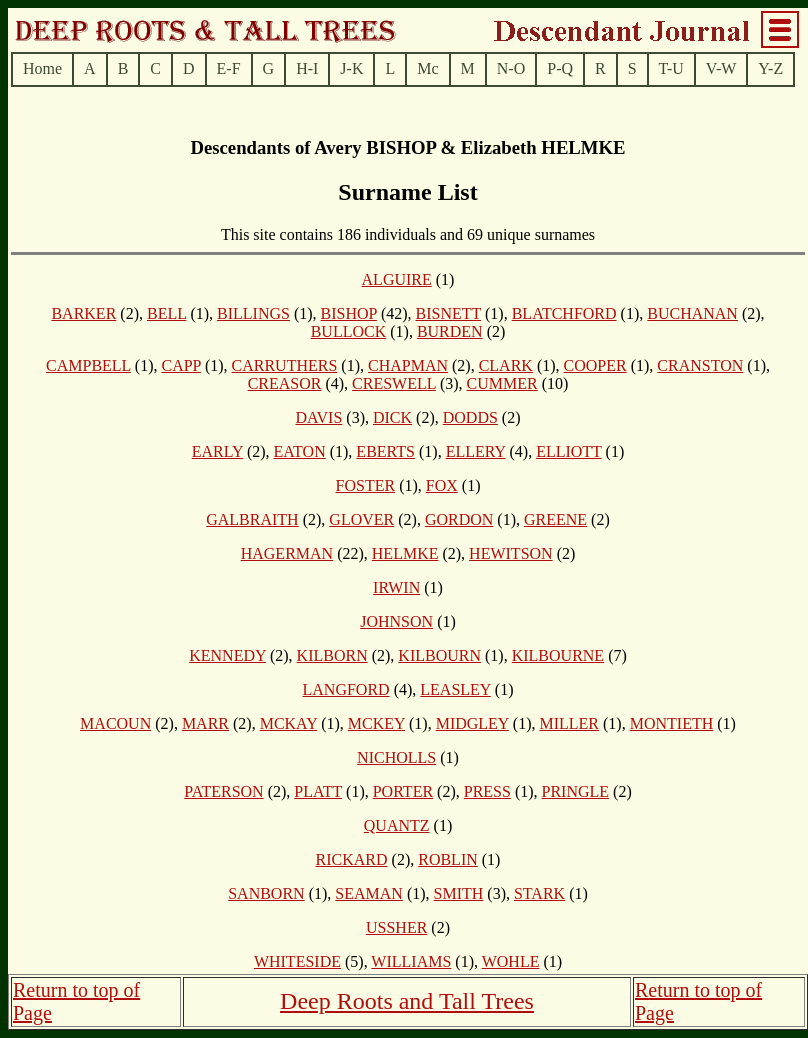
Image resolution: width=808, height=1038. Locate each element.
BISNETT (448, 313)
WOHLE (511, 961)
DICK (392, 417)
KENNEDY (227, 655)
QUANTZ (397, 825)
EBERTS (385, 451)
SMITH (459, 893)
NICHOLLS (396, 757)
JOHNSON (396, 621)
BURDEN (450, 331)
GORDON (459, 519)
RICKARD (352, 859)
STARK (539, 893)
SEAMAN (369, 893)
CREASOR (285, 383)
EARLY (217, 451)
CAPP (180, 365)
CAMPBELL (88, 365)
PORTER (403, 791)
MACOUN (115, 723)
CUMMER (502, 383)
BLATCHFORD (564, 313)
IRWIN (396, 587)
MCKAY (289, 723)
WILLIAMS (411, 961)
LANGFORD (346, 689)
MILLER (569, 723)
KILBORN (332, 655)
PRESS (487, 791)
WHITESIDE (297, 961)
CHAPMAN (408, 365)
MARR (205, 723)
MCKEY (376, 723)
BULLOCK (349, 331)
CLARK (506, 365)
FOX (442, 485)
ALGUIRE (397, 279)
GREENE (555, 519)
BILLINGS (253, 313)
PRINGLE (576, 791)
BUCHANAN (692, 313)
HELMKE (405, 553)
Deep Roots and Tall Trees (407, 1001)
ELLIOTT (568, 451)
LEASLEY (455, 689)
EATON (300, 451)
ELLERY (476, 451)
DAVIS (318, 417)
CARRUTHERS (285, 365)
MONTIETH (672, 723)
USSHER (396, 927)
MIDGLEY (472, 723)
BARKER (83, 313)
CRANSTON (700, 365)
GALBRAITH (252, 519)
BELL (166, 313)
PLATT (318, 791)
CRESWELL (394, 383)
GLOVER (361, 519)
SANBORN (266, 893)
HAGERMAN (287, 553)
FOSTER (366, 485)
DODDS (470, 417)
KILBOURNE (558, 655)
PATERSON (223, 791)
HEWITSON (511, 553)
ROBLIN (448, 859)
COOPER (595, 365)
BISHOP (349, 313)
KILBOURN (439, 655)
